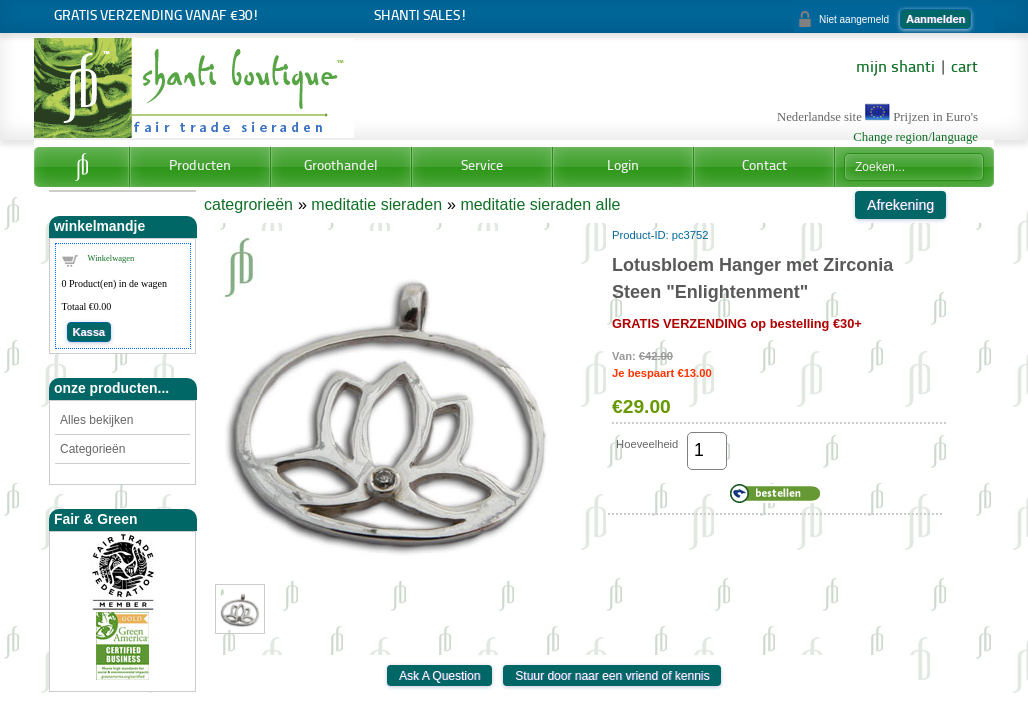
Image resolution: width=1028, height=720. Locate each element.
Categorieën (92, 449)
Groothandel (341, 166)
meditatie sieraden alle (540, 204)
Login (623, 166)
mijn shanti (895, 68)
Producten (200, 166)
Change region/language (915, 137)
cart (964, 68)
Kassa (89, 332)
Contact (764, 166)
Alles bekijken (96, 420)
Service (482, 166)
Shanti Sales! (420, 16)
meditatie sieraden (376, 204)
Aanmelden (935, 19)
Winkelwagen (111, 258)
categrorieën (248, 204)
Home (81, 167)
